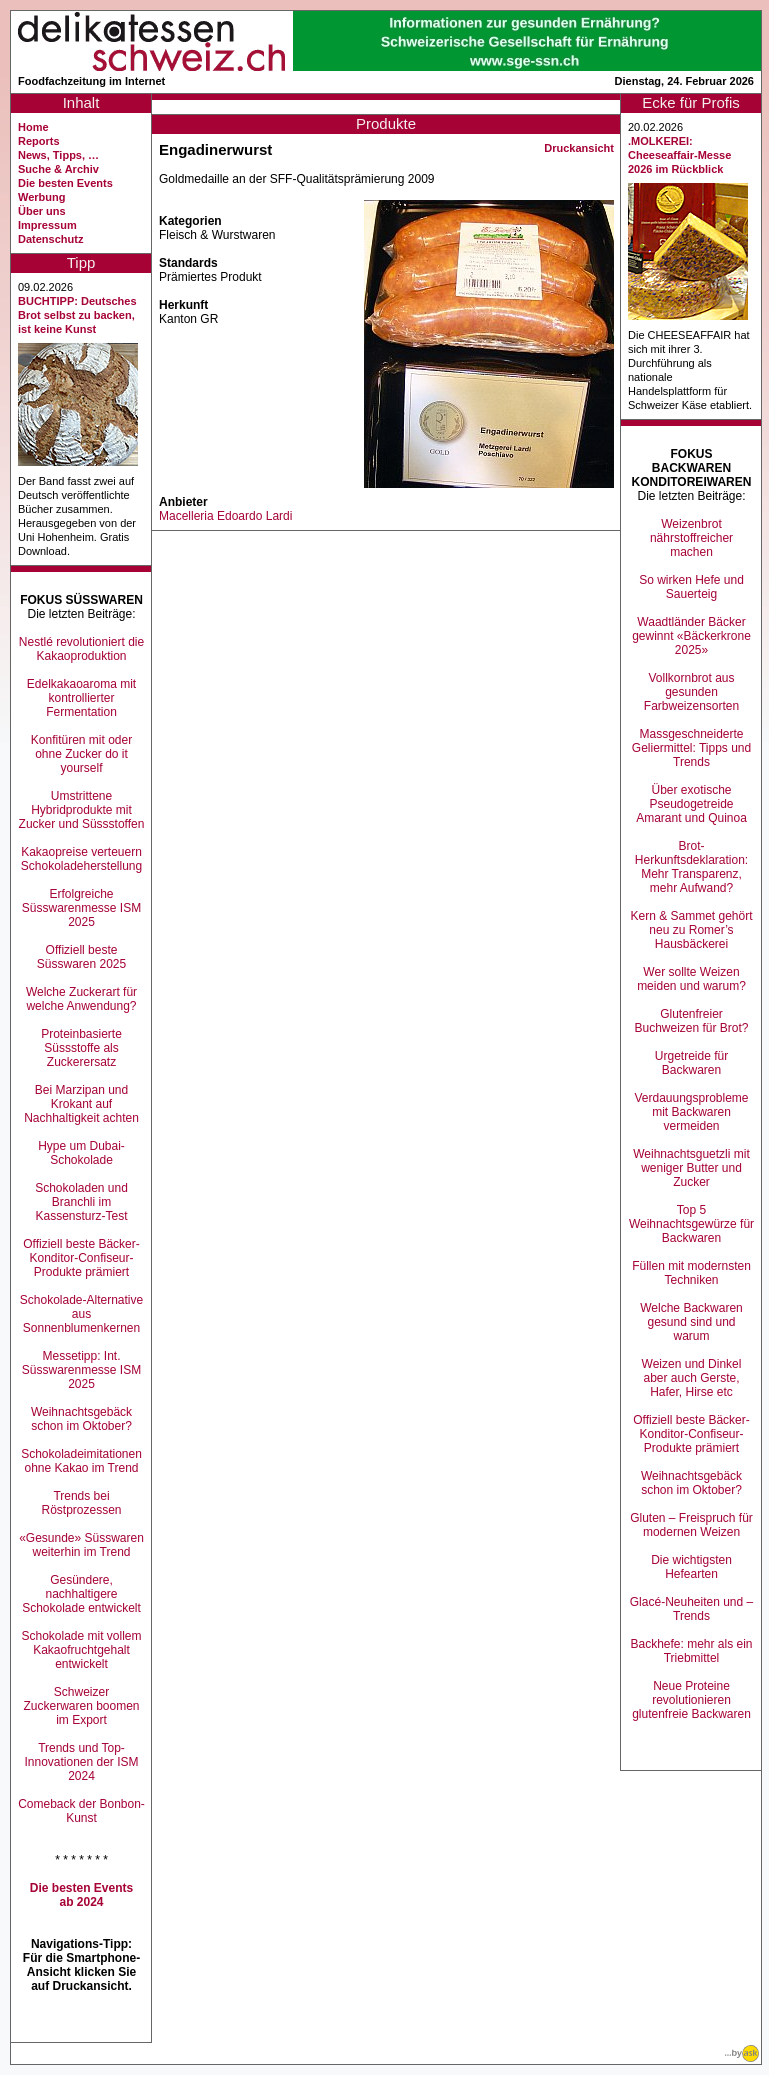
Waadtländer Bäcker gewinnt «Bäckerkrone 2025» (691, 636)
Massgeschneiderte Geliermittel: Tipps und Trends (691, 748)
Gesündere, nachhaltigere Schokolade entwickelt (81, 1594)
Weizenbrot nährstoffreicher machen (691, 538)
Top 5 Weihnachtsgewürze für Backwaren (691, 1224)
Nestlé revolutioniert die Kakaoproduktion (81, 649)
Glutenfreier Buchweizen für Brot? (691, 1021)
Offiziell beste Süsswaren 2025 (81, 957)
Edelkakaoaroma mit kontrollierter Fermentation (81, 698)
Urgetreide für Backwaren (691, 1063)
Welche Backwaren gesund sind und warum (691, 1322)
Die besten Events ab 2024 (81, 1895)
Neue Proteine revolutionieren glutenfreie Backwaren (691, 1700)
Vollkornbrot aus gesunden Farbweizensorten (691, 692)
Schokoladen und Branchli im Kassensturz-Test (81, 1202)
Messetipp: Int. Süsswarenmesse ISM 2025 (81, 1370)
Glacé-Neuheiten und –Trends (691, 1609)
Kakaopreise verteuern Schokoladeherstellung (81, 859)
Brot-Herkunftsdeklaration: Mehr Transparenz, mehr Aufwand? (691, 867)
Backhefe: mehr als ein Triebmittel (691, 1651)
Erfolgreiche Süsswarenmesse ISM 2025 (81, 908)
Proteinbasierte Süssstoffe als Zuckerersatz (81, 1048)
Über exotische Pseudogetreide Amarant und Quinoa (691, 804)
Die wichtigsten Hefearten (691, 1567)
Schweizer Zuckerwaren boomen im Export (81, 1706)
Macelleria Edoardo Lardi (225, 516)
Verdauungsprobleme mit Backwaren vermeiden (691, 1112)
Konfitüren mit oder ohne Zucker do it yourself (81, 754)
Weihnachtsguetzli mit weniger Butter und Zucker (691, 1168)
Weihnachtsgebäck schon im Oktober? (81, 1419)
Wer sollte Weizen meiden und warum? (691, 979)
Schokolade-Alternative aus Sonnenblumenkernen (81, 1314)
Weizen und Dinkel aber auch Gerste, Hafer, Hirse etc (692, 1378)
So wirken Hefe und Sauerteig (691, 587)
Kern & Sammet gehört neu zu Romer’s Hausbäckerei (691, 930)
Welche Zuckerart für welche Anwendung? (81, 999)
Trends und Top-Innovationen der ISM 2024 (81, 1762)
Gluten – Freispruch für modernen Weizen (691, 1525)
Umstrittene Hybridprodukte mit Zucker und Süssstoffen (82, 810)
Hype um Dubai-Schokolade (81, 1153)
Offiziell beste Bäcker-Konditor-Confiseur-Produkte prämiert (81, 1258)
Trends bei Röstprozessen (81, 1503)
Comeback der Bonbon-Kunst (81, 1811)
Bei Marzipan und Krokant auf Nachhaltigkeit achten (81, 1104)
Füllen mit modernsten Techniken (691, 1273)
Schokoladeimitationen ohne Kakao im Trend (81, 1461)
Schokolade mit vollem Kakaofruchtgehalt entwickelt (81, 1650)
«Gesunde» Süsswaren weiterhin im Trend (81, 1545)
